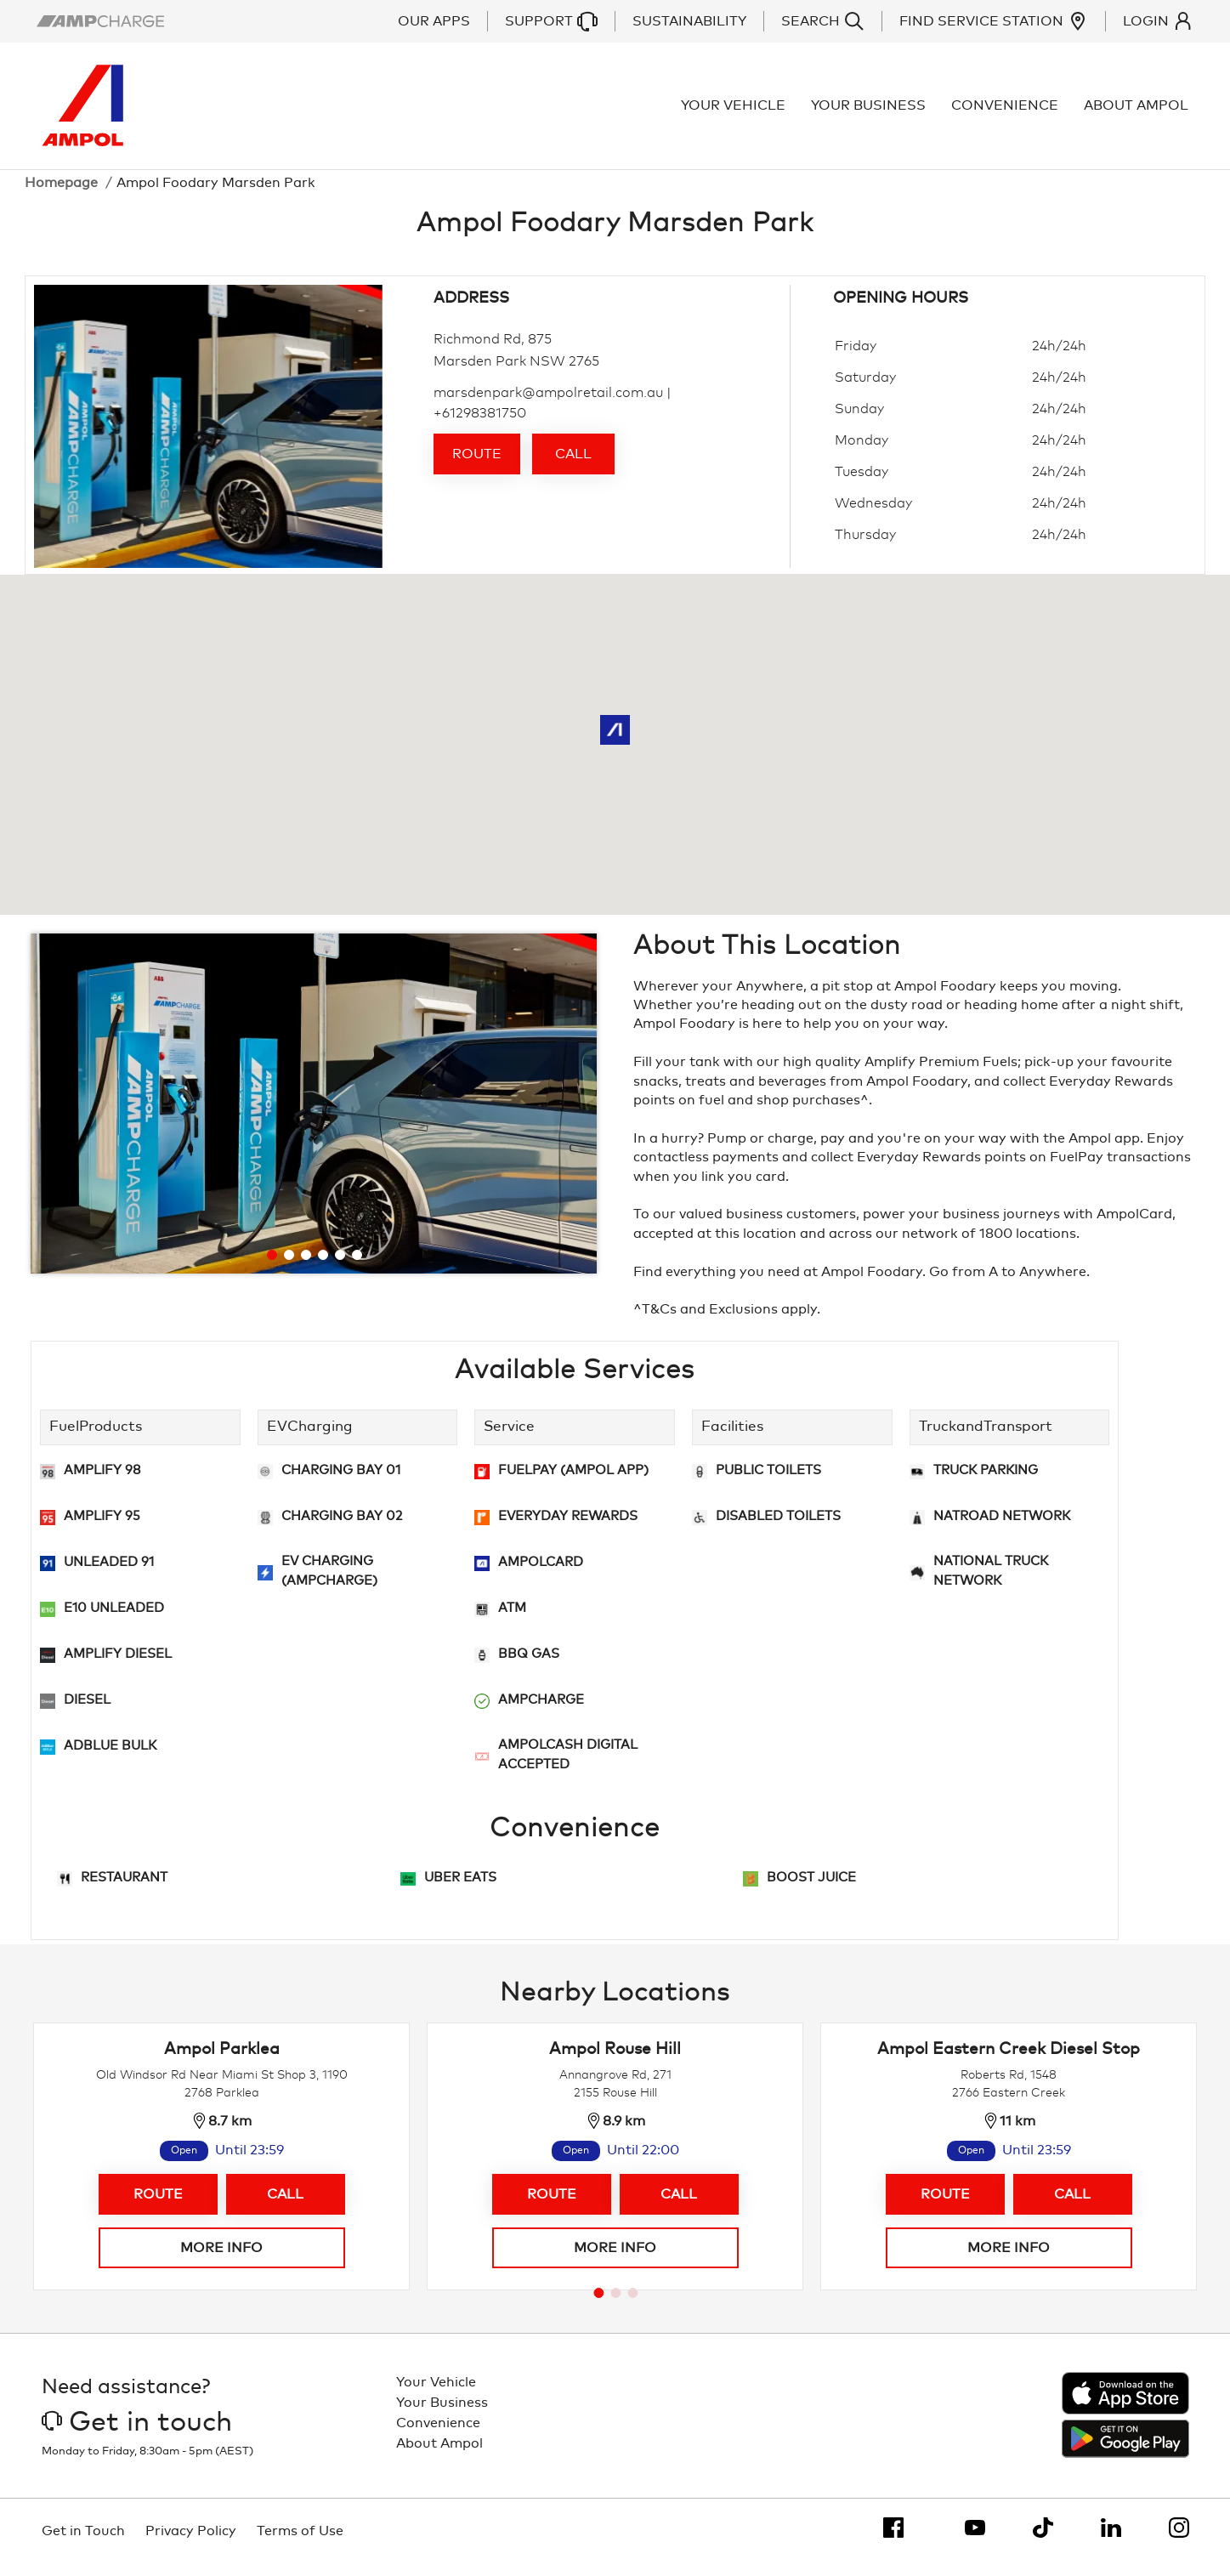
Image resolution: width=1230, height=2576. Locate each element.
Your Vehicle (738, 112)
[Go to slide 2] (289, 1267)
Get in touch (137, 2435)
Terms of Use (300, 2543)
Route (477, 467)
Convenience (1009, 112)
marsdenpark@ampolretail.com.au (548, 406)
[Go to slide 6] (357, 1267)
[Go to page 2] (616, 2306)
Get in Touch (83, 2543)
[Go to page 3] (633, 2306)
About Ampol (1141, 112)
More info (221, 2260)
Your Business (873, 112)
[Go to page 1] (599, 2306)
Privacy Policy (190, 2543)
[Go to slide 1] (272, 1267)
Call (573, 467)
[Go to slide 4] (323, 1267)
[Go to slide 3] (306, 1267)
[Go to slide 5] (340, 1267)
